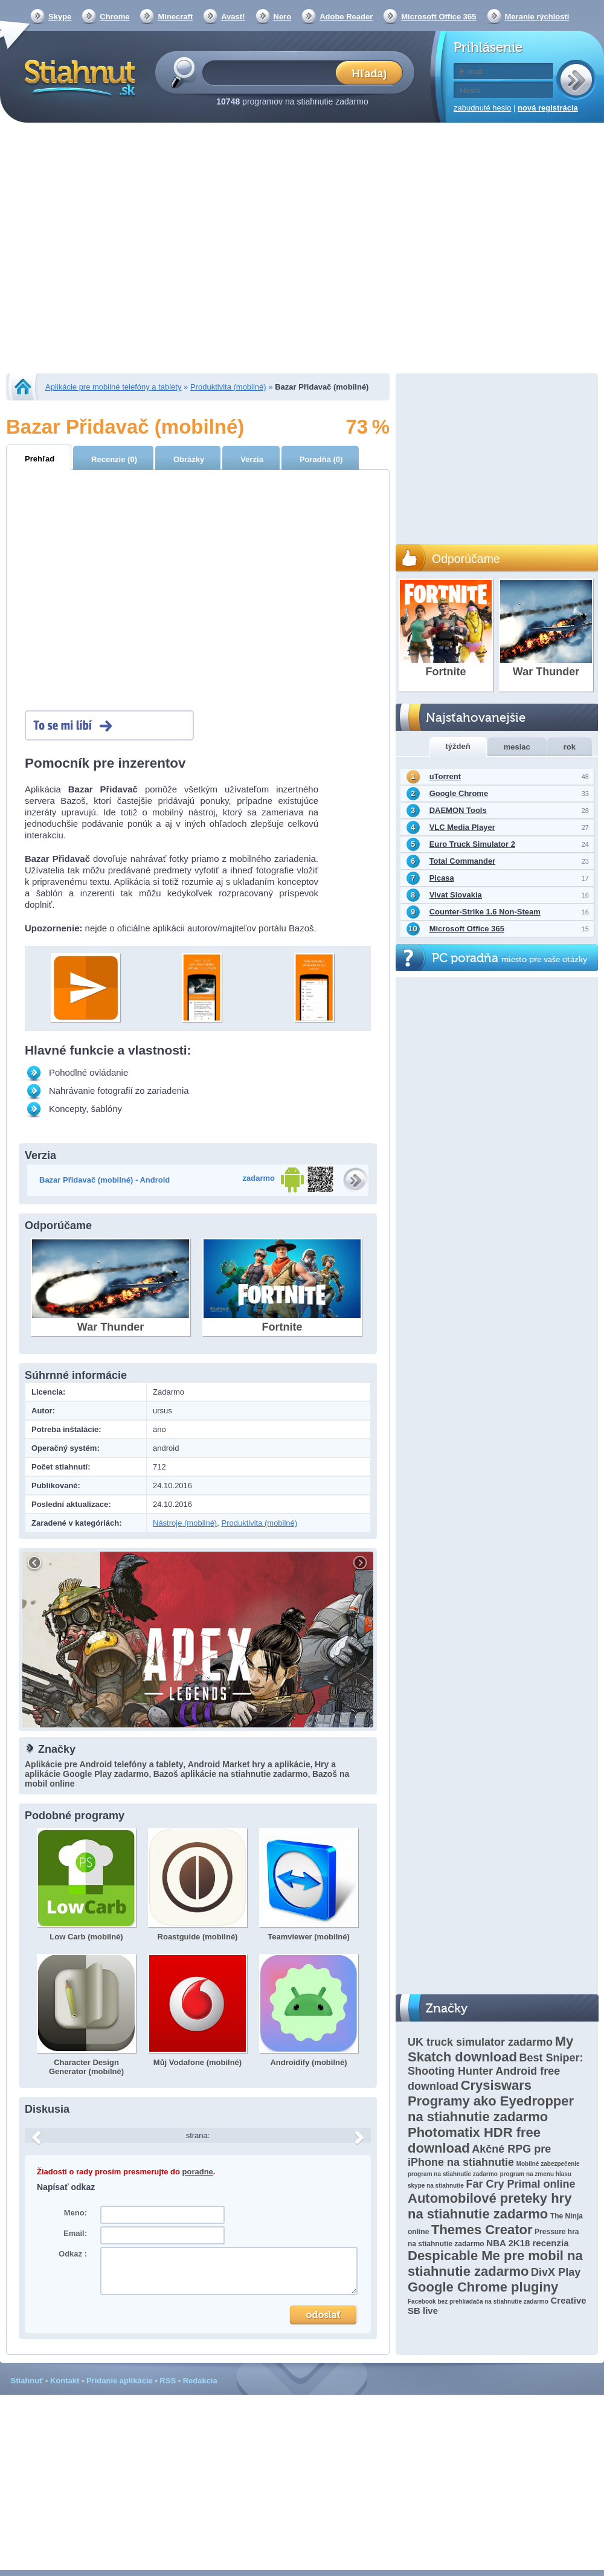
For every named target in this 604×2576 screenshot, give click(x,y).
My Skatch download (490, 2049)
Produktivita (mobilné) (228, 386)
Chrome (114, 16)
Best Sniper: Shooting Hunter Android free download (495, 2072)
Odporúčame (466, 558)
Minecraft (175, 16)
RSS (167, 2380)
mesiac (517, 746)
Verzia (251, 459)
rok (570, 746)
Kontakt (64, 2380)
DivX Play (555, 2272)
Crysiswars (496, 2085)
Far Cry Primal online (520, 2184)
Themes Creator (482, 2229)
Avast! (233, 16)
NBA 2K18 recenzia (527, 2243)
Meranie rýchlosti (537, 16)
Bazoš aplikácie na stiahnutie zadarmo (230, 1774)
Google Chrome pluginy (483, 2287)
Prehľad (39, 458)
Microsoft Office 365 (438, 16)
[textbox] (273, 72)
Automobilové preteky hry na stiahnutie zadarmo (489, 2206)
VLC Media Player (462, 827)
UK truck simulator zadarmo (480, 2042)
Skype (59, 16)
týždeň (458, 746)
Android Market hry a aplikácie (249, 1764)
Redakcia (200, 2380)
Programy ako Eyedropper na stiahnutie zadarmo (491, 2108)
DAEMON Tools (458, 810)
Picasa (441, 877)
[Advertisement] (113, 249)
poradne (197, 2171)
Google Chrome (459, 793)
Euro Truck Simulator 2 (472, 844)
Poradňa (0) (321, 459)
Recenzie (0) (114, 459)
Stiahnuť (27, 2380)
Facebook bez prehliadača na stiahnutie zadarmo (478, 2301)
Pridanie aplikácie (119, 2380)
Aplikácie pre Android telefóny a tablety (104, 1764)
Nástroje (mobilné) (185, 1522)
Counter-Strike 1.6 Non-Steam (485, 911)
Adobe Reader (346, 16)
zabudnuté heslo (482, 107)
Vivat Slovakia (455, 894)
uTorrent (445, 776)
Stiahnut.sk (77, 77)
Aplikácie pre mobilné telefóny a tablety (113, 386)
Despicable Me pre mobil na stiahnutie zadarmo (495, 2263)
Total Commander (462, 861)
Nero (283, 16)
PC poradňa (509, 958)
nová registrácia (548, 107)
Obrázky (188, 459)
